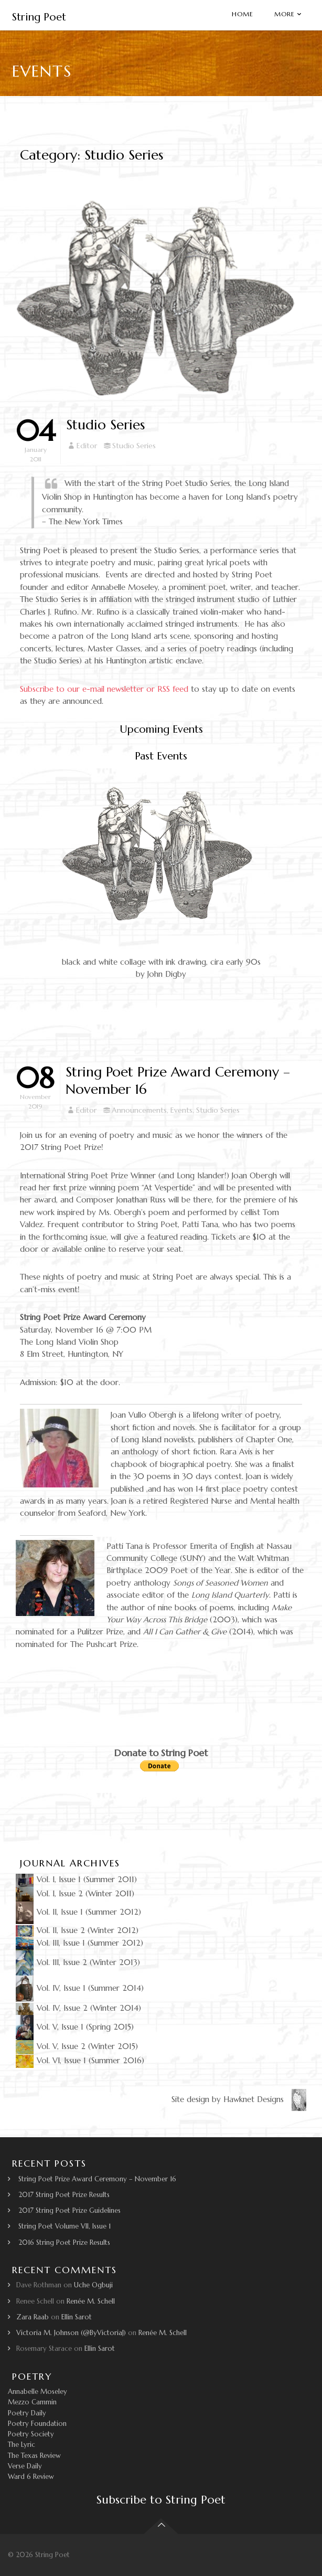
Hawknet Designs (264, 2099)
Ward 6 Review (31, 2476)
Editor (87, 445)
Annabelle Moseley (37, 2391)
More (284, 14)
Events (181, 1110)
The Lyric (21, 2444)
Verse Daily (25, 2466)
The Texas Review (34, 2455)
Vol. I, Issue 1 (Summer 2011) (76, 1879)
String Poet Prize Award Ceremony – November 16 (97, 2178)
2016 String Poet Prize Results (64, 2242)
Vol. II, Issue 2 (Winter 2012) (77, 1930)
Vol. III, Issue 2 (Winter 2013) (78, 1962)
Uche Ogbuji (93, 2285)
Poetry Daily (27, 2413)
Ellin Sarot (76, 2317)
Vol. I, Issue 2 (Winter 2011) (75, 1893)
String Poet (39, 17)
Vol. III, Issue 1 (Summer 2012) (79, 1943)
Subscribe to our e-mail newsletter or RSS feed (104, 689)
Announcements (139, 1110)
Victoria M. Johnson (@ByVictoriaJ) (71, 2332)
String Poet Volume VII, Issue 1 (64, 2226)
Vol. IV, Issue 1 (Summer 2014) (80, 1988)
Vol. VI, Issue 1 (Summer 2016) (80, 2060)
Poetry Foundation (37, 2423)
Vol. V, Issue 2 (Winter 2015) (77, 2046)
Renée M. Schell (91, 2301)
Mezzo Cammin (32, 2402)
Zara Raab (32, 2317)
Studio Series (105, 424)
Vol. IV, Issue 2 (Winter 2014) (78, 2008)
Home (242, 14)
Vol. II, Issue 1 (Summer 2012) (78, 1912)
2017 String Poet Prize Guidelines (69, 2210)
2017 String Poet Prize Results (64, 2194)
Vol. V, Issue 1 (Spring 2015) (75, 2027)
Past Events (161, 756)
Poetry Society (31, 2434)
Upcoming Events (161, 729)
